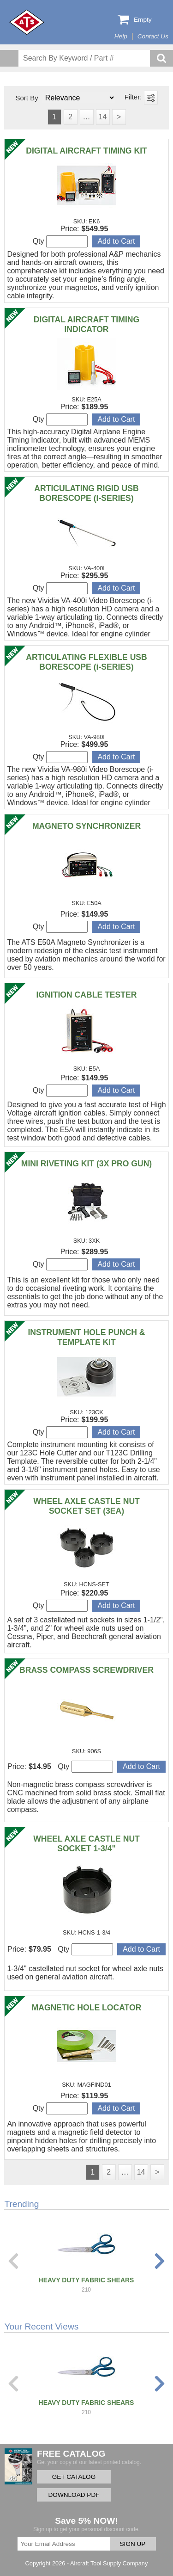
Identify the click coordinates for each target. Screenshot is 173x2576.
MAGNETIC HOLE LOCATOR (87, 2007)
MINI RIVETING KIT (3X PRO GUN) (86, 1163)
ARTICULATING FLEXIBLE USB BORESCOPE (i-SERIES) (86, 662)
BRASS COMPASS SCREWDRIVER (86, 1670)
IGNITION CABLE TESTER (86, 994)
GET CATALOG (73, 2476)
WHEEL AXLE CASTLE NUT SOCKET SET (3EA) (86, 1506)
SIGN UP (133, 2543)
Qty (60, 241)
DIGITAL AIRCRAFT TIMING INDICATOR (86, 324)
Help (120, 36)
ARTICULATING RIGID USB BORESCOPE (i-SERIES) (86, 493)
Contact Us (152, 36)
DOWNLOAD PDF (73, 2494)
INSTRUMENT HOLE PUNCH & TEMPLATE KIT (86, 1337)
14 (103, 117)
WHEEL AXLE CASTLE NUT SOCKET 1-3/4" (86, 1843)
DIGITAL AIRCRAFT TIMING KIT (86, 150)
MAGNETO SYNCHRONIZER (86, 826)
